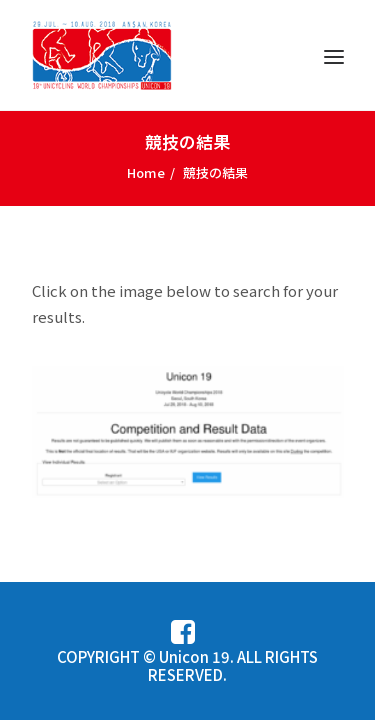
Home (146, 172)
